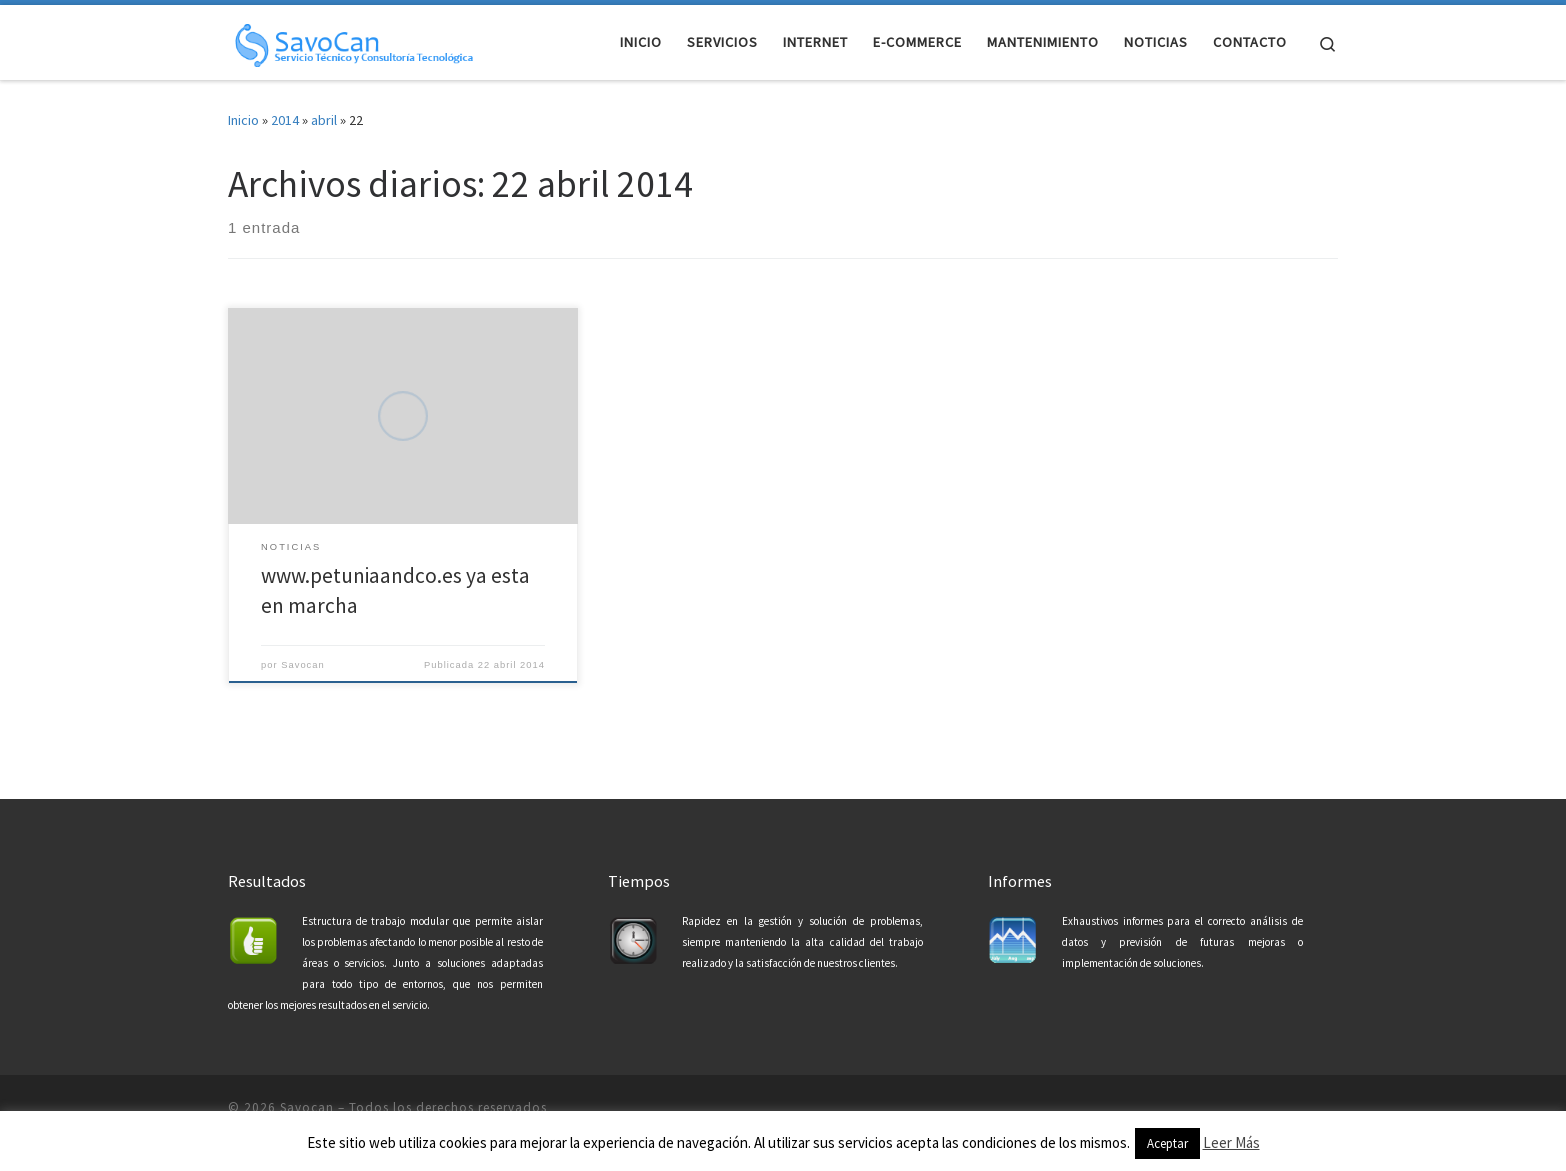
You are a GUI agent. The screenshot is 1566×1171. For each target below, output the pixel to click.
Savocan (302, 665)
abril (324, 120)
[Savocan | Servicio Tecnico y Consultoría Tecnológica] (353, 41)
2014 (285, 120)
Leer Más (1231, 1142)
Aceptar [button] (1167, 1143)
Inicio (243, 120)
